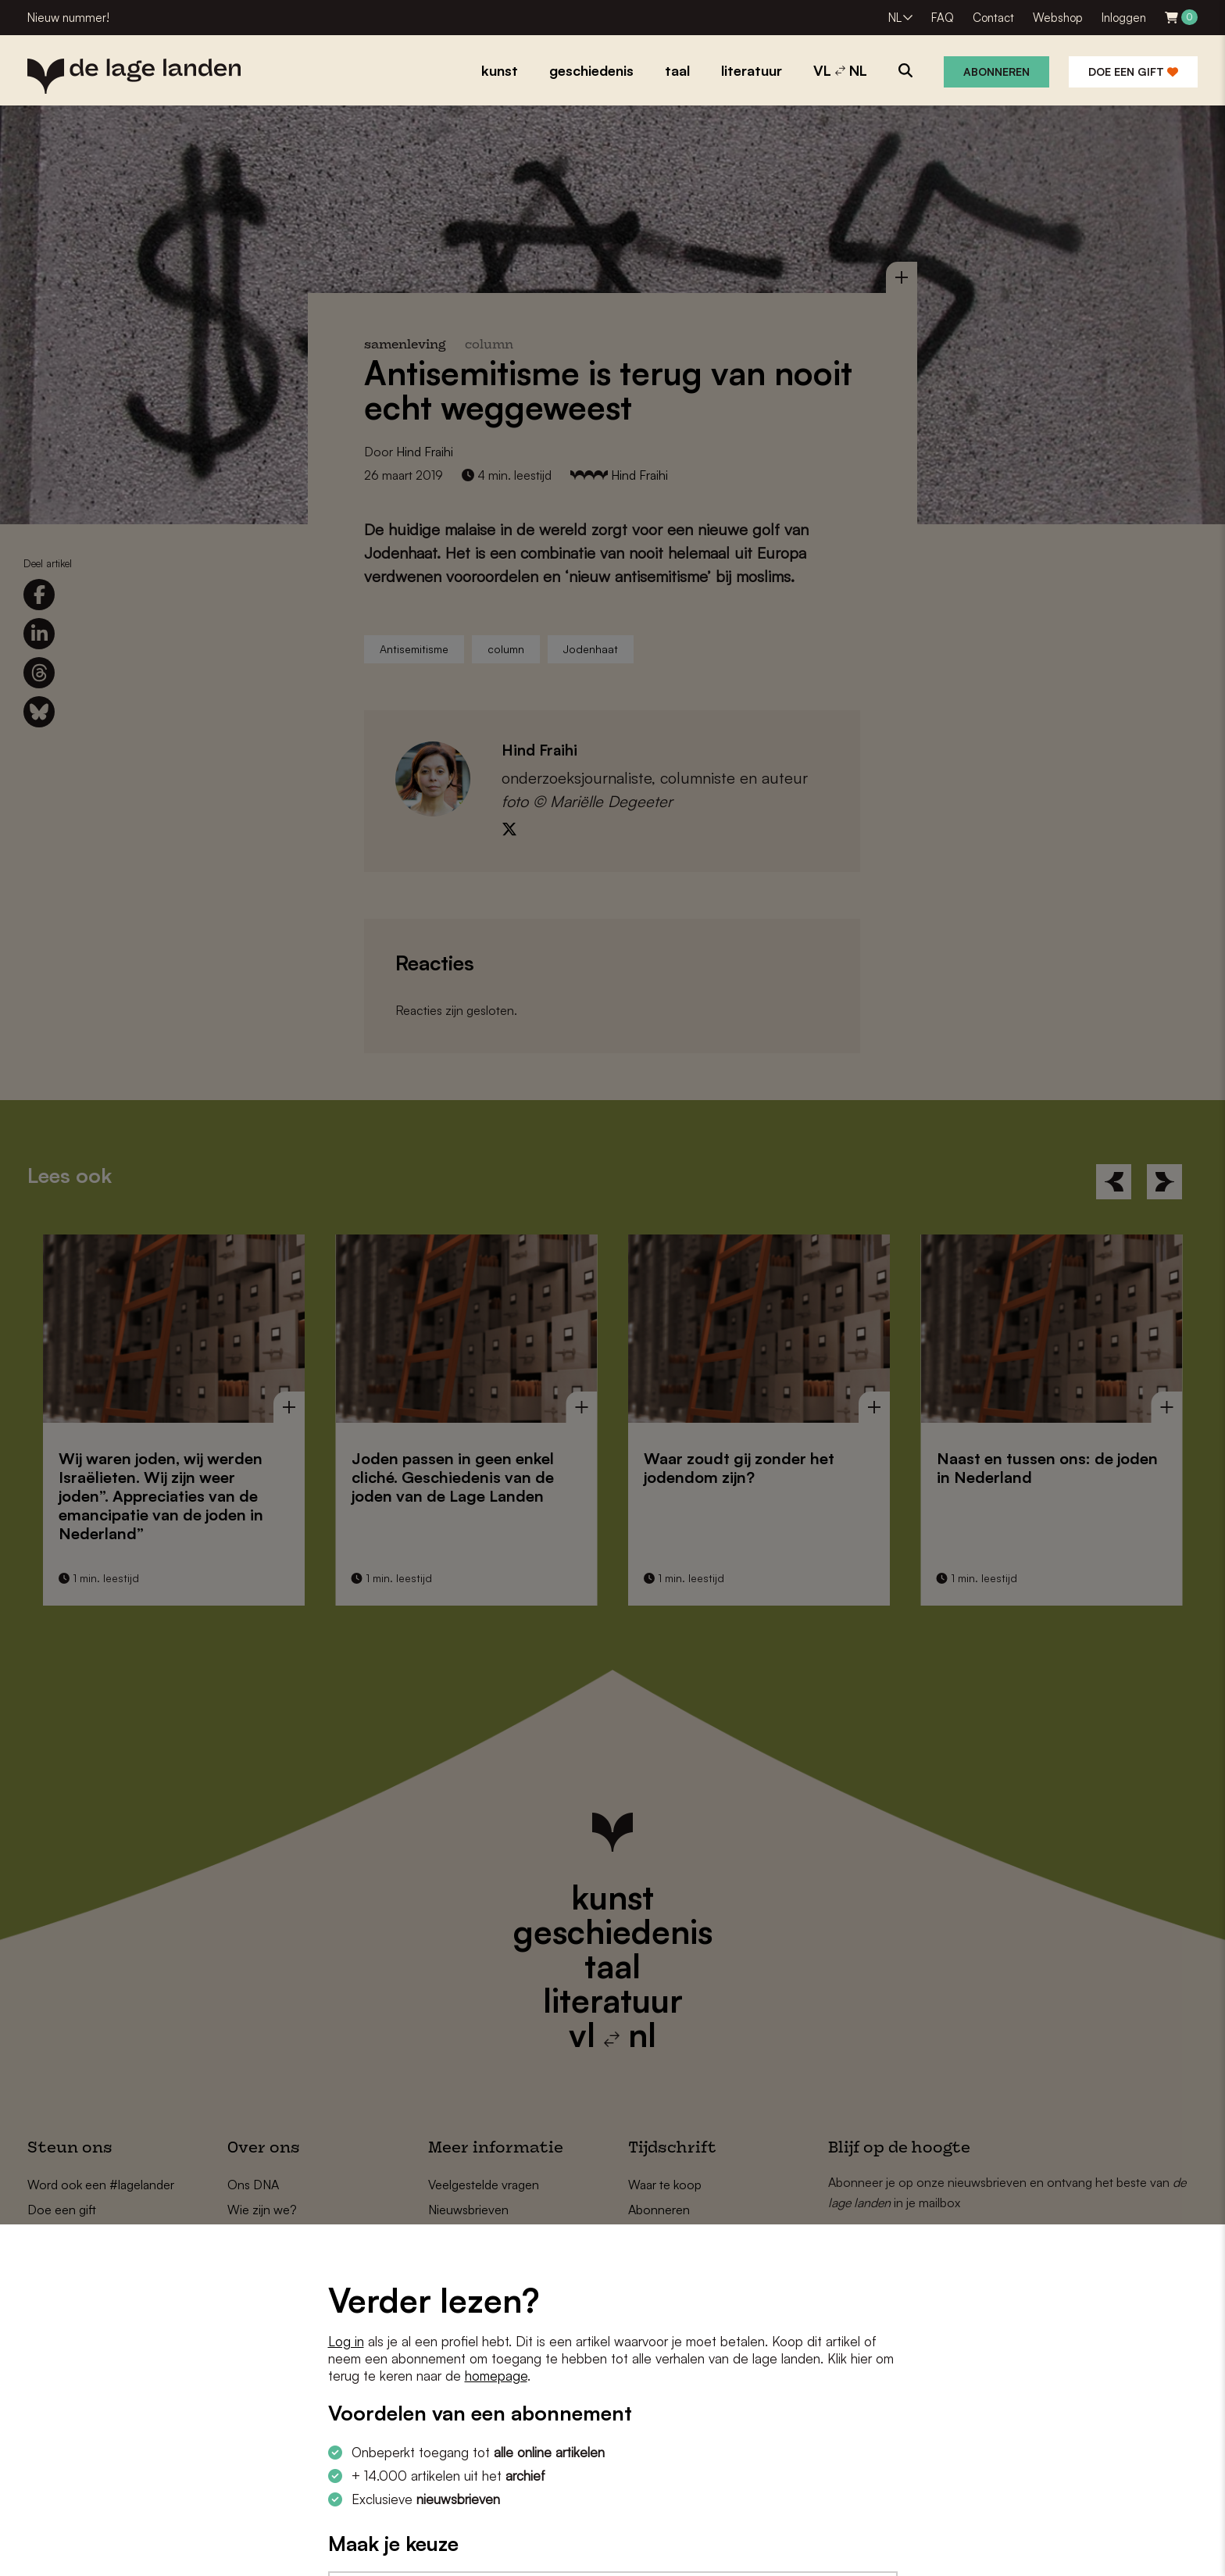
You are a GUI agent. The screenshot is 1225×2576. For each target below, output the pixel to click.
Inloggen (1124, 17)
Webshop (1058, 17)
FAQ (942, 17)
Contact (993, 17)
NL (895, 17)
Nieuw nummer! (68, 17)
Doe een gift (1133, 71)
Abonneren (996, 71)
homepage (496, 2375)
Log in (346, 2341)
